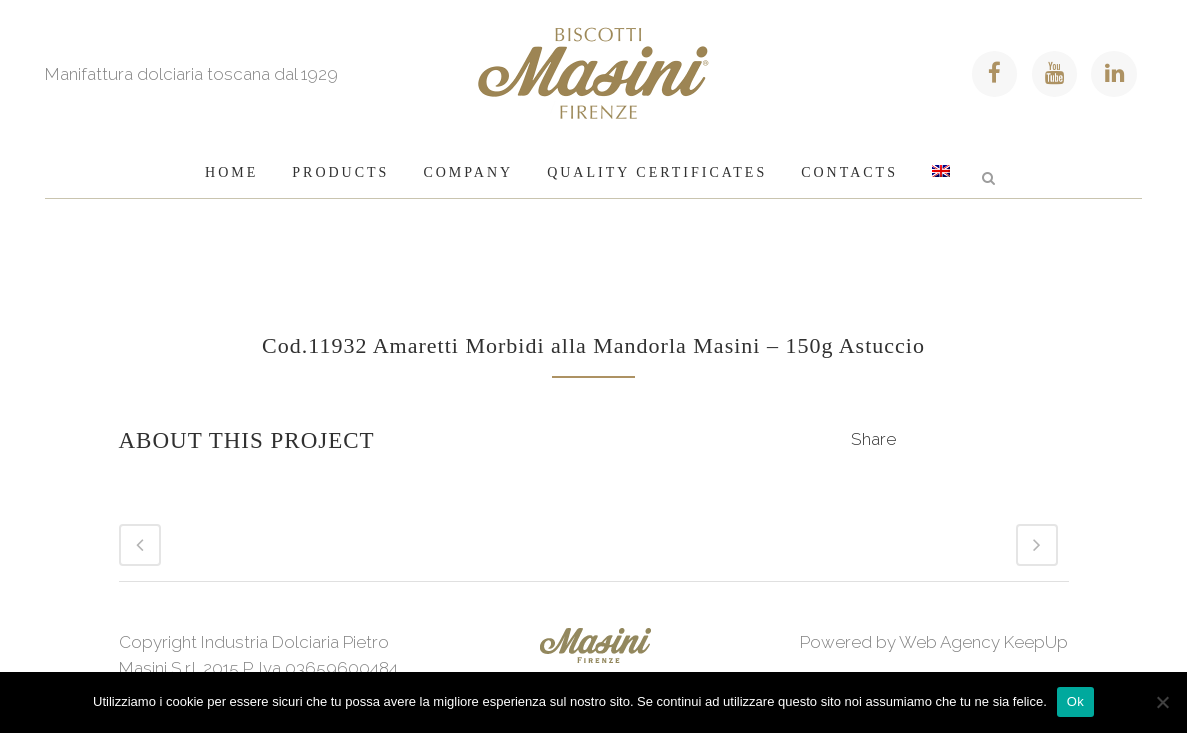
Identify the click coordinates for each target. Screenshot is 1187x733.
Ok (1075, 701)
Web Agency (949, 642)
